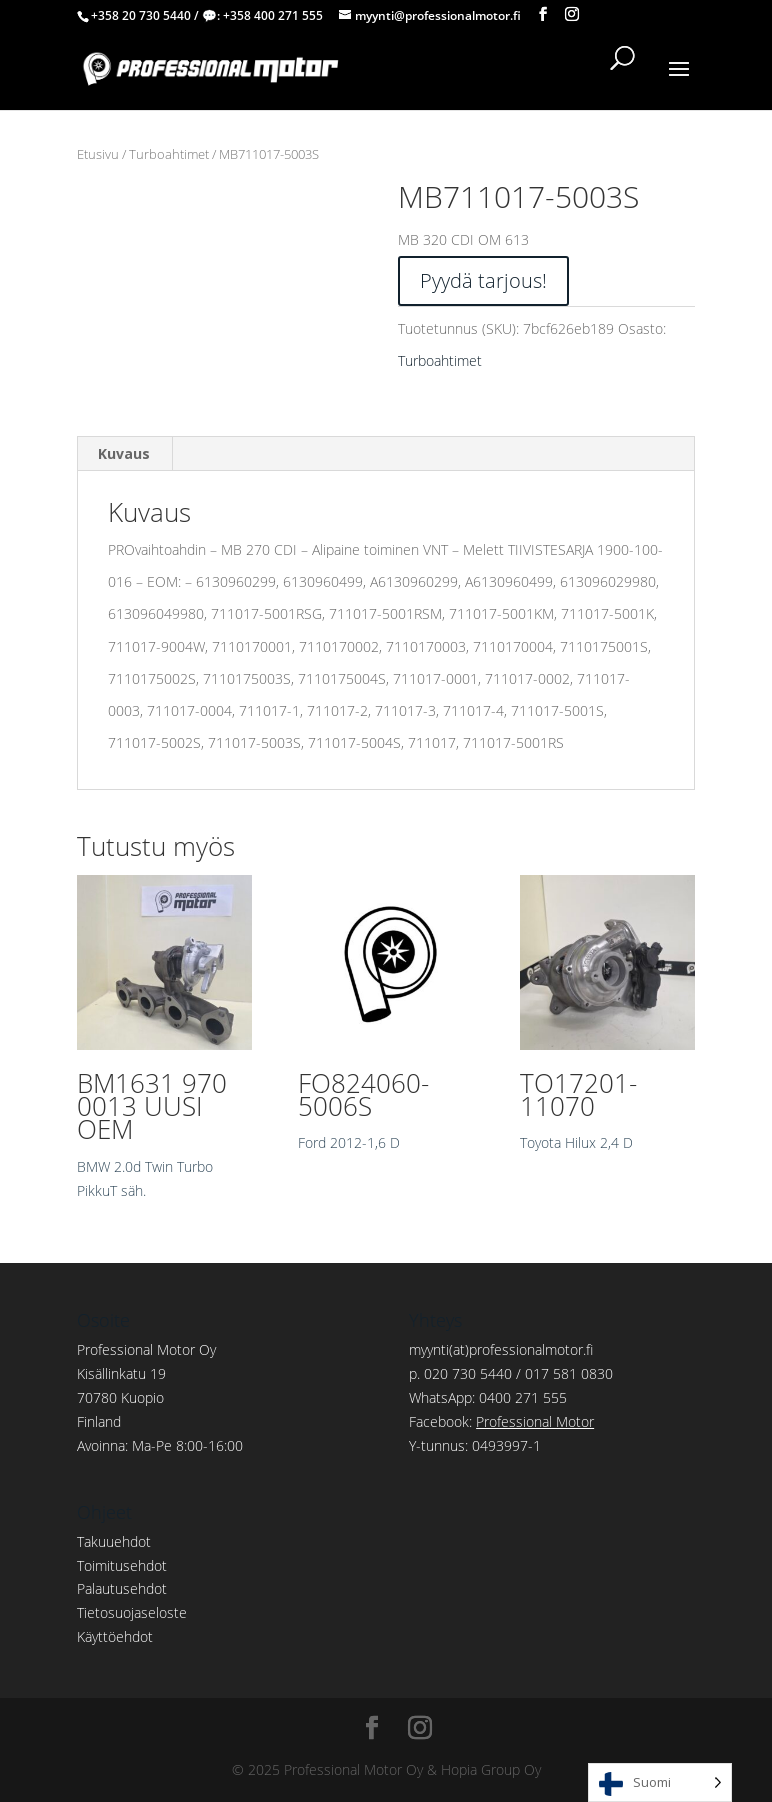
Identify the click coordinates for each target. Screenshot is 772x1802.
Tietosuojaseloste (132, 1612)
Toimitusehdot (122, 1565)
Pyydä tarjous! (483, 280)
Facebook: (501, 1421)
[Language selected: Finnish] (660, 1782)
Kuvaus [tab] (124, 453)
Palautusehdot (122, 1588)
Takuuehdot (114, 1541)
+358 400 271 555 (273, 15)
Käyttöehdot (115, 1636)
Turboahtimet (169, 154)
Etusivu (98, 154)
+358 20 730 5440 (141, 15)
